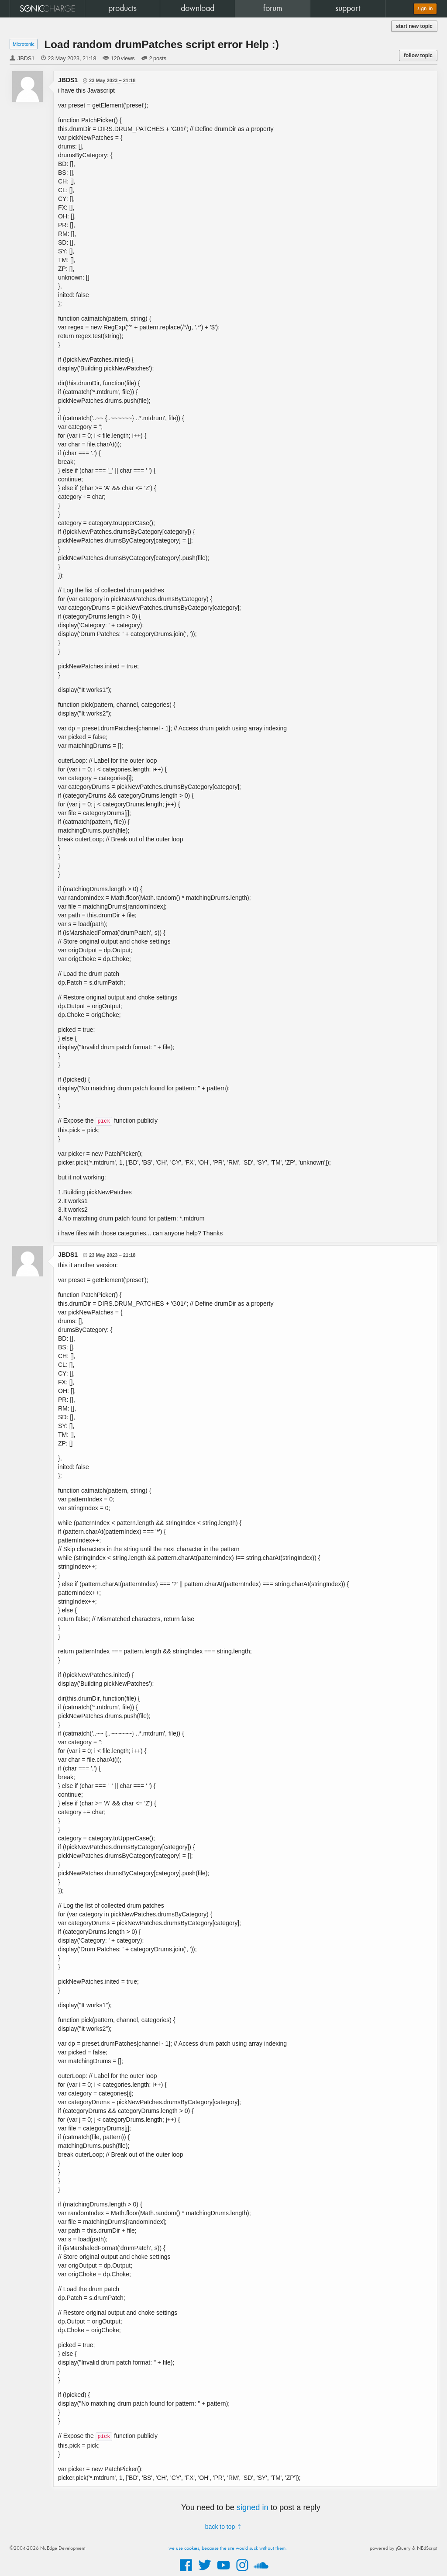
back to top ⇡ (223, 2526)
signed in (252, 2507)
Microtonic (23, 44)
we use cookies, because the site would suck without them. (227, 2548)
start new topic (414, 26)
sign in (425, 8)
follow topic (418, 55)
